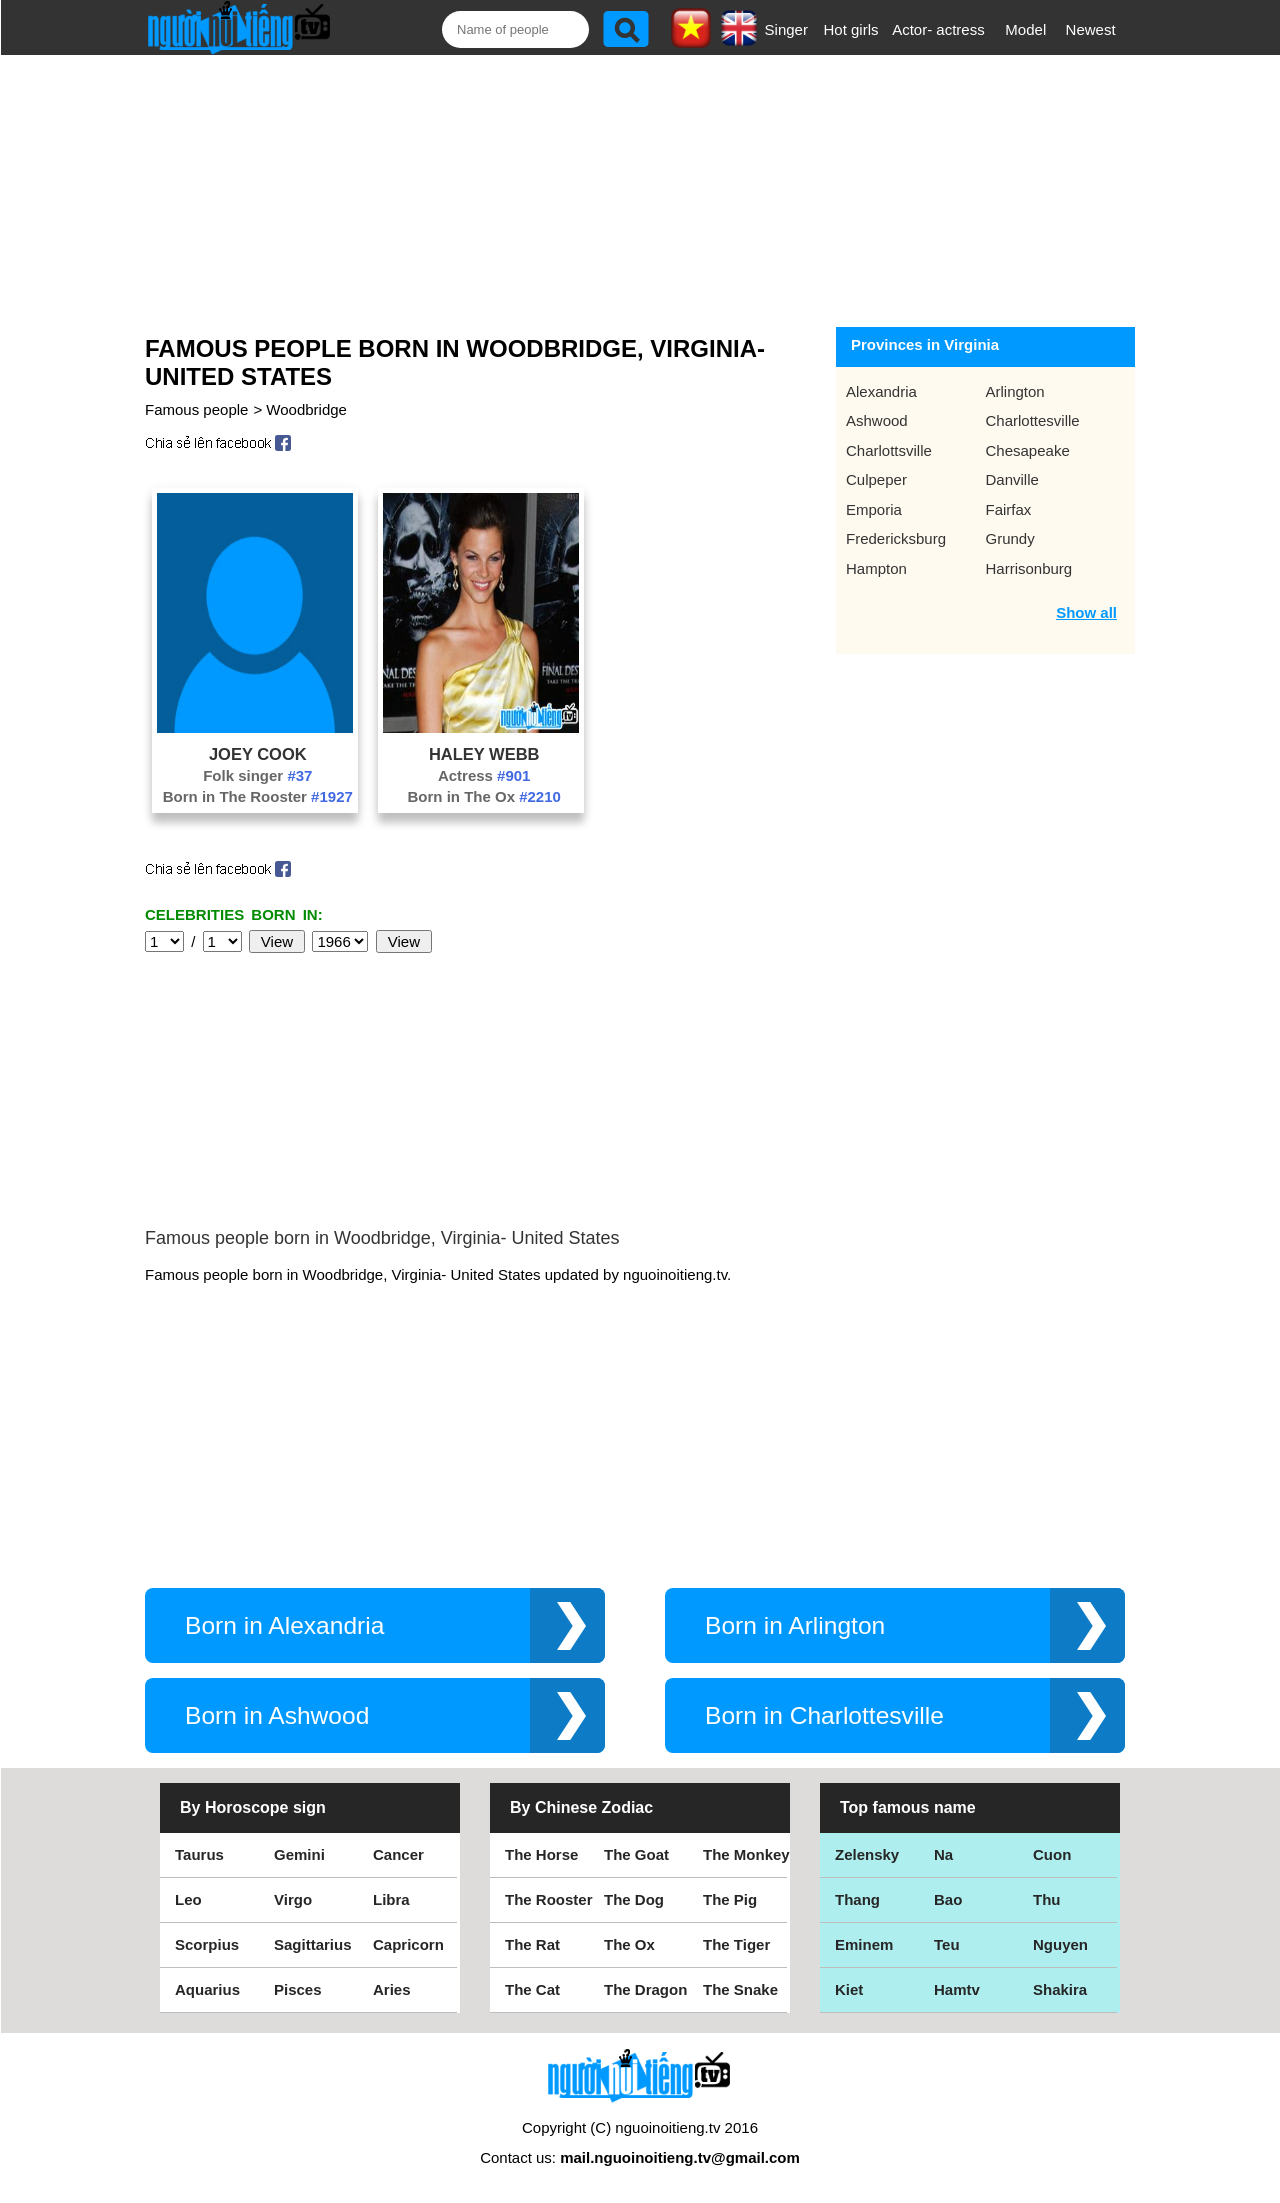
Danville (1012, 479)
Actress (484, 775)
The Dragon (645, 1989)
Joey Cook (258, 754)
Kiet (849, 1989)
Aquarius (207, 1989)
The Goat (636, 1854)
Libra (391, 1899)
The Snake (740, 1989)
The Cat (532, 1989)
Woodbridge (306, 409)
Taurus (199, 1854)
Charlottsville (889, 450)
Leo (188, 1899)
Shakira (1060, 1989)
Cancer (398, 1854)
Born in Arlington (795, 1625)
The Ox (629, 1944)
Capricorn (408, 1944)
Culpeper (876, 479)
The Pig (730, 1899)
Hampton (876, 568)
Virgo (293, 1899)
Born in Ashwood (277, 1715)
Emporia (874, 509)
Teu (947, 1944)
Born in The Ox (483, 796)
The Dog (634, 1899)
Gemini (299, 1854)
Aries (392, 1989)
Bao (948, 1899)
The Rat (532, 1944)
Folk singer (257, 775)
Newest (1091, 29)
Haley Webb (484, 754)
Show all (1086, 612)
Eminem (864, 1944)
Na (943, 1854)
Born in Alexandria (284, 1625)
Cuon (1052, 1854)
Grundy (1010, 538)
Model (1025, 29)
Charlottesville (1033, 420)
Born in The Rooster (258, 796)
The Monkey (746, 1854)
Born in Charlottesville (824, 1715)
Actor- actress (938, 29)
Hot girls (851, 29)
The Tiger (736, 1944)
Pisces (298, 1989)
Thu (1047, 1899)
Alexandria (881, 391)
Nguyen (1060, 1944)
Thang (857, 1899)
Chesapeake (1028, 450)
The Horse (541, 1854)
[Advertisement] (621, 187)
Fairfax (1009, 509)
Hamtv (957, 1989)
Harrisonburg (1029, 568)
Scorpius (207, 1944)
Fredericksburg (896, 538)
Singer (786, 29)
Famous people (196, 409)
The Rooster (549, 1899)
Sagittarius (313, 1944)
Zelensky (867, 1854)
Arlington (1015, 391)
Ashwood (877, 420)
